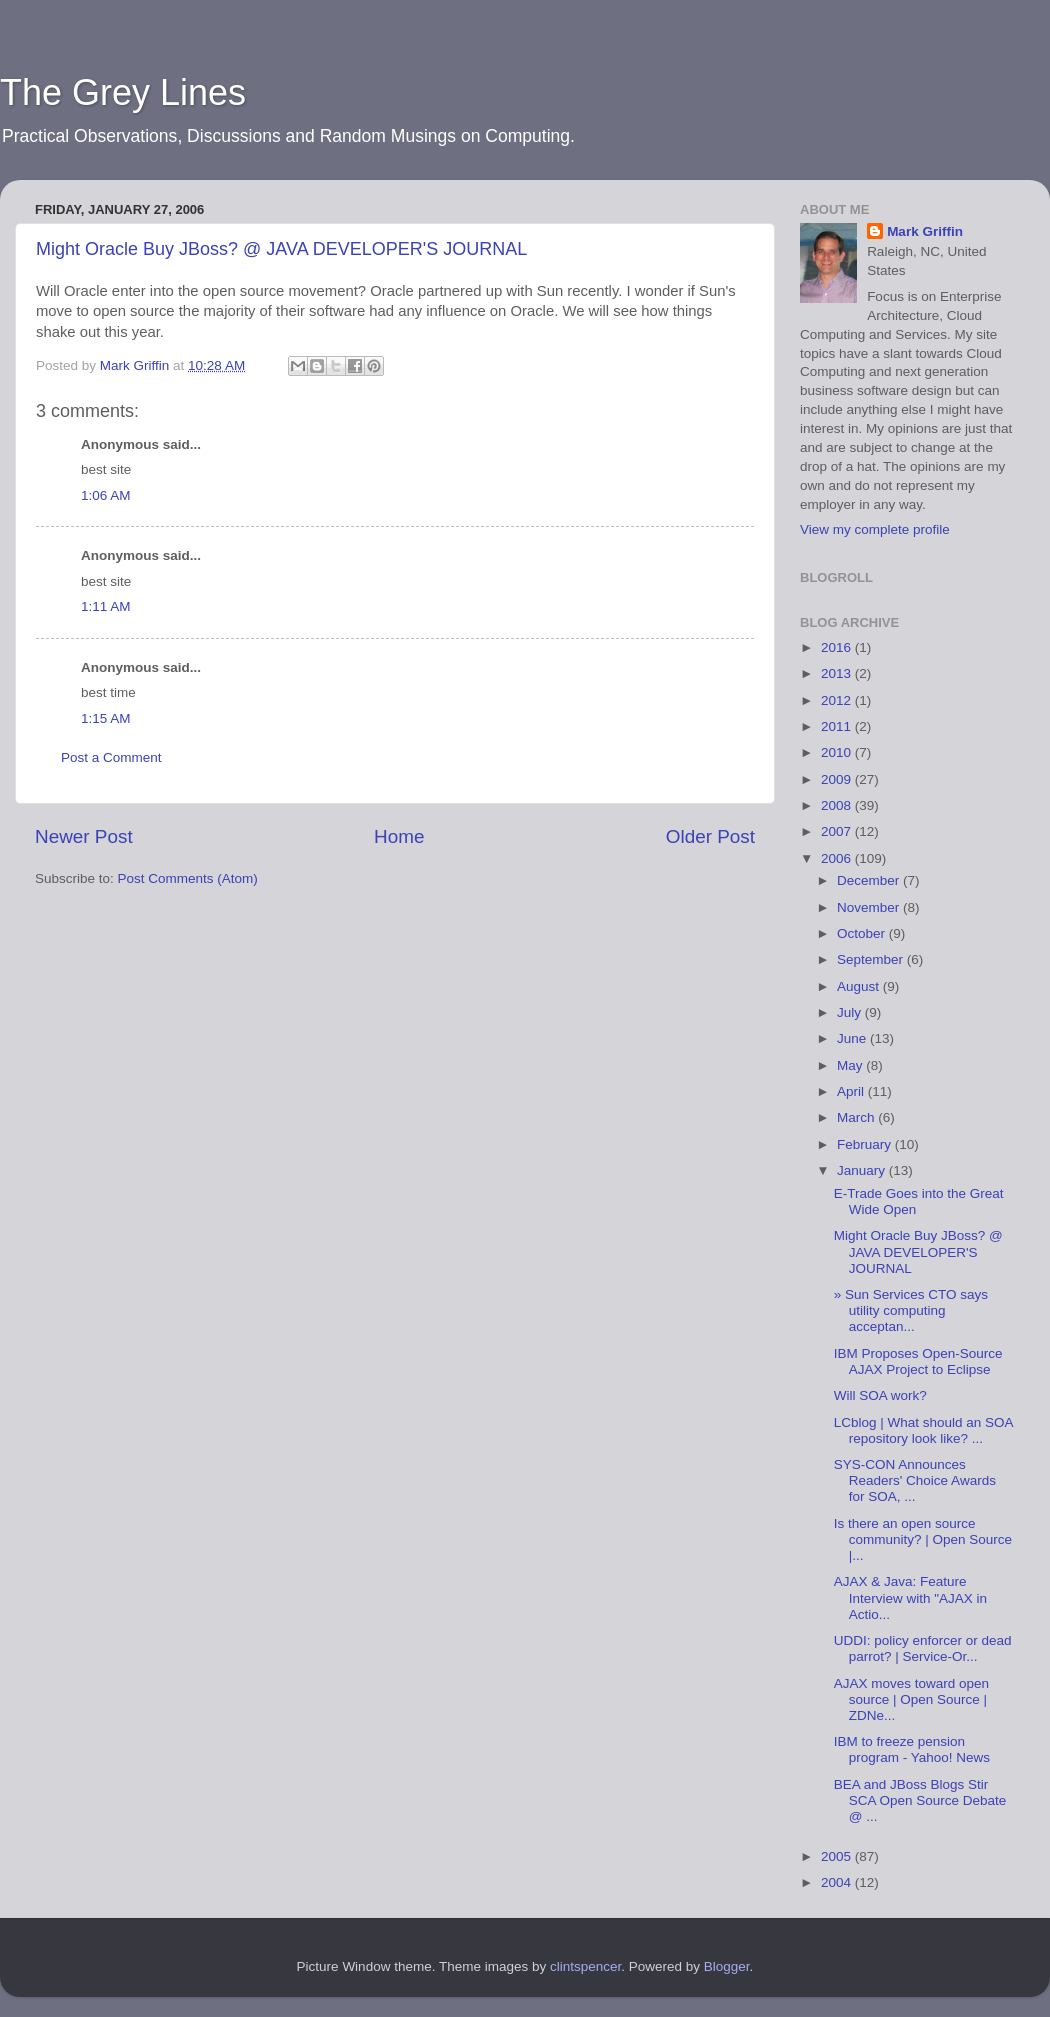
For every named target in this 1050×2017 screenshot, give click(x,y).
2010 (838, 752)
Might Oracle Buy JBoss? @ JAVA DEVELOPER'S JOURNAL (281, 249)
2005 (838, 1856)
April (852, 1091)
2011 (838, 726)
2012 (838, 700)
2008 (838, 805)
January (863, 1170)
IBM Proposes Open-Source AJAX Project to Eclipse (918, 1361)
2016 (838, 647)
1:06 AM (106, 495)
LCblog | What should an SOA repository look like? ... (923, 1430)
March (857, 1117)
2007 (838, 831)
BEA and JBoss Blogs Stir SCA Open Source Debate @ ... (920, 1800)
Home (399, 836)
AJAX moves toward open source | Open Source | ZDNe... (911, 1699)
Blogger (727, 1966)
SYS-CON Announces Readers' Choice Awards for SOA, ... (915, 1480)
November (870, 907)
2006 (838, 858)
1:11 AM (106, 606)
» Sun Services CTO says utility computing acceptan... (911, 1310)
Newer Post (84, 836)
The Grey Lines (123, 92)
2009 (838, 779)
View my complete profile (875, 529)
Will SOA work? (880, 1395)
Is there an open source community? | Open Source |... (923, 1539)
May (851, 1065)
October (863, 933)
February (866, 1144)
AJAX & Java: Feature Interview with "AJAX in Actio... (910, 1597)
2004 (838, 1882)
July (851, 1012)
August (860, 986)
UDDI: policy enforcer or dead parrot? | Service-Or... (923, 1648)
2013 (838, 673)
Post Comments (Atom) (188, 878)
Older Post (710, 836)
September (872, 959)
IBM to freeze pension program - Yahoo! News (912, 1749)
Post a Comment (111, 757)
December (870, 880)
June (853, 1038)
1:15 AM (106, 718)
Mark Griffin (925, 231)
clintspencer (585, 1966)
